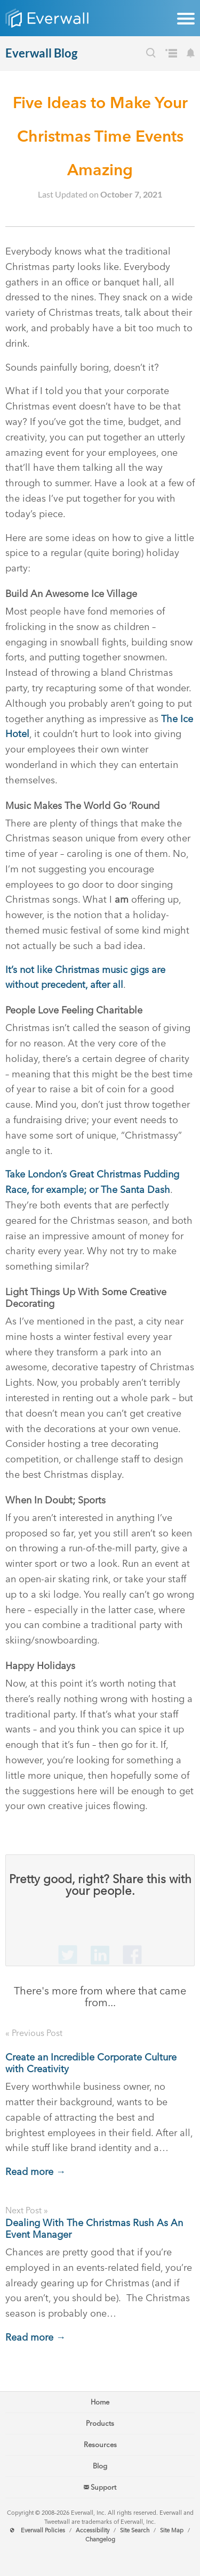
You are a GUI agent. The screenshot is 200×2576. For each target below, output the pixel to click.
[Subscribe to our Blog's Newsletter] (191, 55)
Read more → (35, 2172)
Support (100, 2487)
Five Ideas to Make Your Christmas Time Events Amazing (100, 136)
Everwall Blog (41, 53)
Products (100, 2423)
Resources (100, 2445)
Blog (100, 2466)
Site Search (134, 2530)
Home (100, 2402)
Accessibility (92, 2530)
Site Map (171, 2530)
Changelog (100, 2539)
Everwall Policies (43, 2530)
